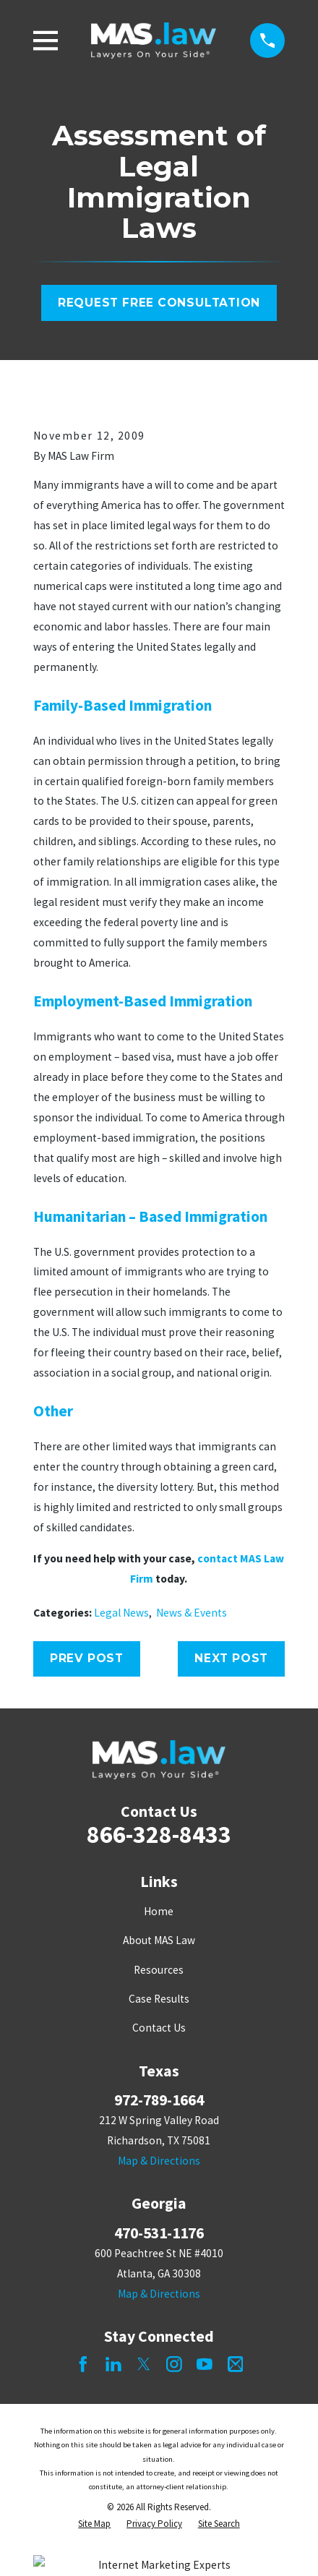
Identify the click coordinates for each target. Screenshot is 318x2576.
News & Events (191, 1612)
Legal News (121, 1612)
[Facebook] (83, 2364)
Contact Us (159, 2027)
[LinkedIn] (113, 2364)
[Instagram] (174, 2364)
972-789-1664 (159, 2100)
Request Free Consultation (159, 302)
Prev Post (87, 1658)
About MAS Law (159, 1940)
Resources (159, 1970)
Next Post (231, 1658)
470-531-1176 (159, 2233)
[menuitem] (94, 2523)
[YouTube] (204, 2364)
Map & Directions (159, 2161)
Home (158, 1911)
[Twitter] (144, 2364)
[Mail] (236, 2364)
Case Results (159, 1999)
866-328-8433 (159, 1833)
